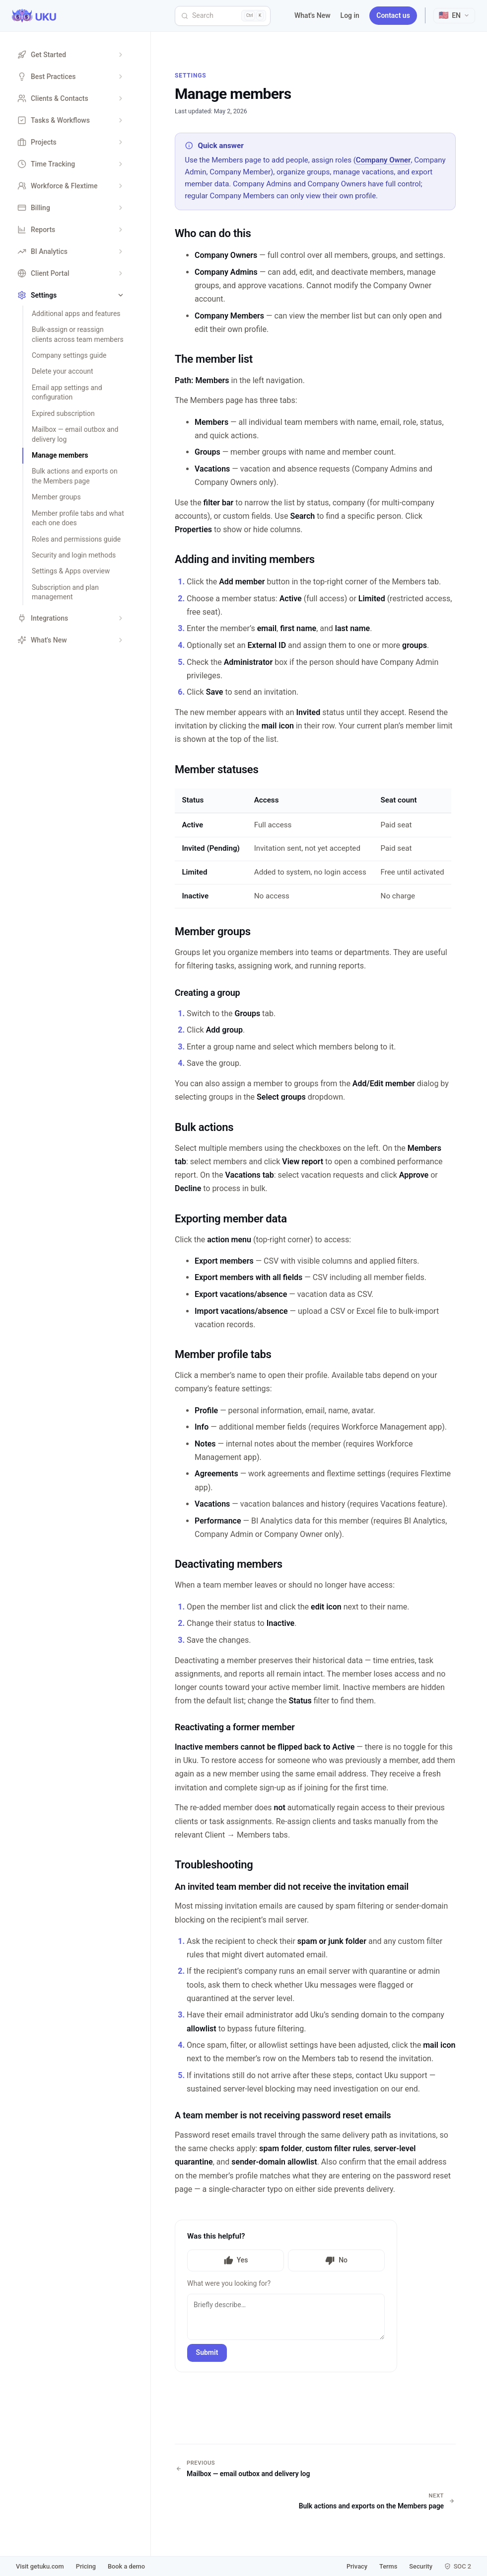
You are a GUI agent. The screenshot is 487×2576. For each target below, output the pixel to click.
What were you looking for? (229, 2283)
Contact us (393, 15)
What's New (312, 15)
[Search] (223, 16)
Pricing (86, 2566)
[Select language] (454, 15)
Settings (191, 75)
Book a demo (126, 2566)
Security (420, 2566)
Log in (350, 15)
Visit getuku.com (40, 2566)
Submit (207, 2352)
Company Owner (383, 160)
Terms (388, 2566)
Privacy (357, 2566)
